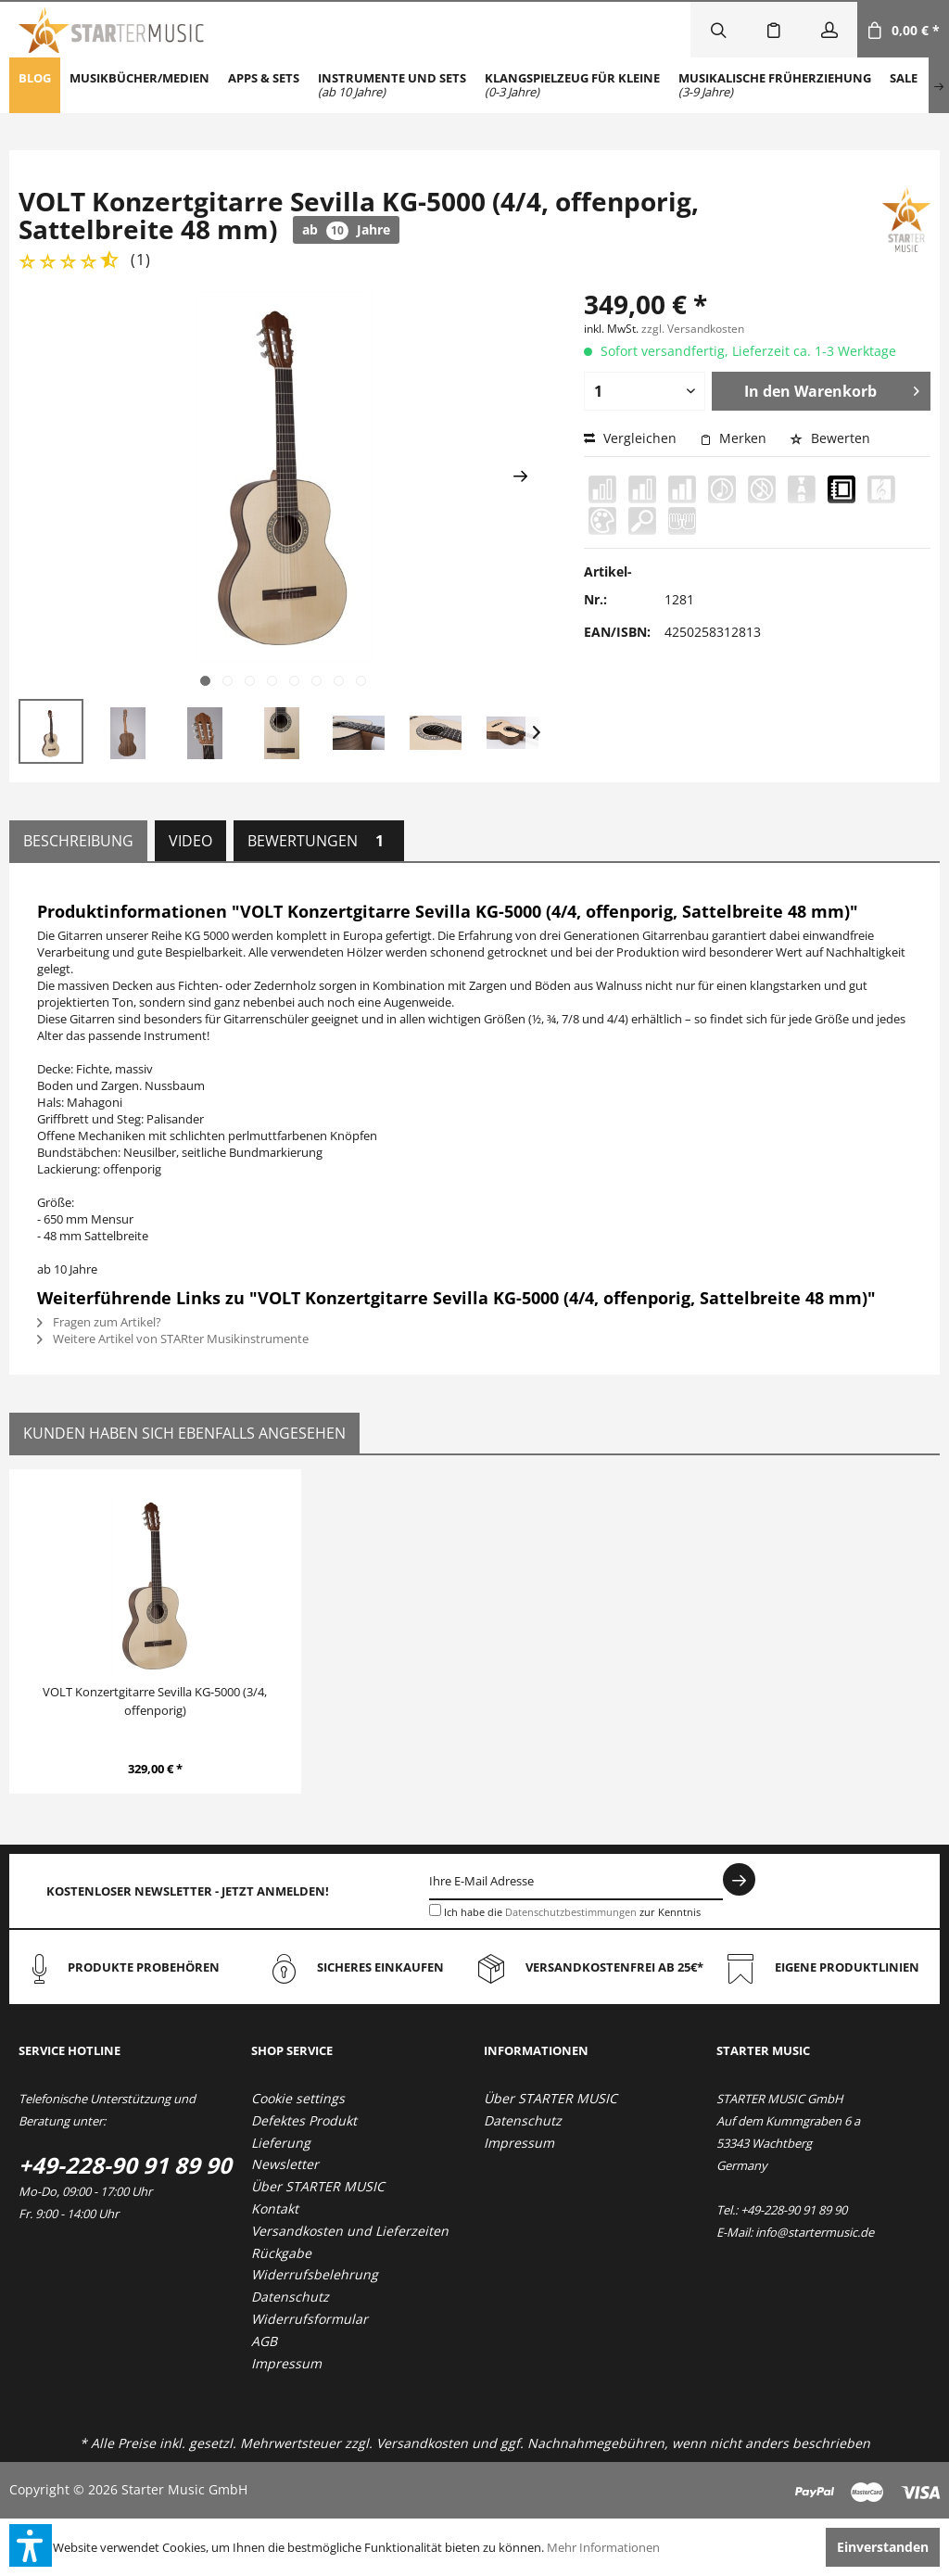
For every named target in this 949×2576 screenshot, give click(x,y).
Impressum (286, 2363)
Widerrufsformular (309, 2319)
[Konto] (829, 29)
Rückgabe (281, 2253)
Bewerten (830, 438)
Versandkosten (422, 2443)
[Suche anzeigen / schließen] (718, 29)
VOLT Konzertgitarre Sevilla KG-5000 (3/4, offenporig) (155, 1701)
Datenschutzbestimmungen (571, 1912)
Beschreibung (78, 841)
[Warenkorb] (903, 29)
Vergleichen (630, 438)
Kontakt (274, 2208)
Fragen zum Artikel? (99, 1321)
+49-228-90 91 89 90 (125, 2165)
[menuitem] (34, 85)
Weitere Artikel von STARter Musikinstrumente (173, 1338)
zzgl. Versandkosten (692, 328)
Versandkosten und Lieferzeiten (350, 2231)
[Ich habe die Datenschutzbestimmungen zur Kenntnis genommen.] (435, 1910)
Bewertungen (318, 841)
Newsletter (285, 2164)
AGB (264, 2341)
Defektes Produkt (304, 2120)
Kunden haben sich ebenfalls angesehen (184, 1433)
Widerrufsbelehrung (314, 2274)
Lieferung (280, 2142)
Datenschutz (290, 2296)
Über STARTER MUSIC (318, 2186)
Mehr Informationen (603, 2547)
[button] (30, 2545)
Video (190, 841)
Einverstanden (883, 2547)
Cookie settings (298, 2098)
